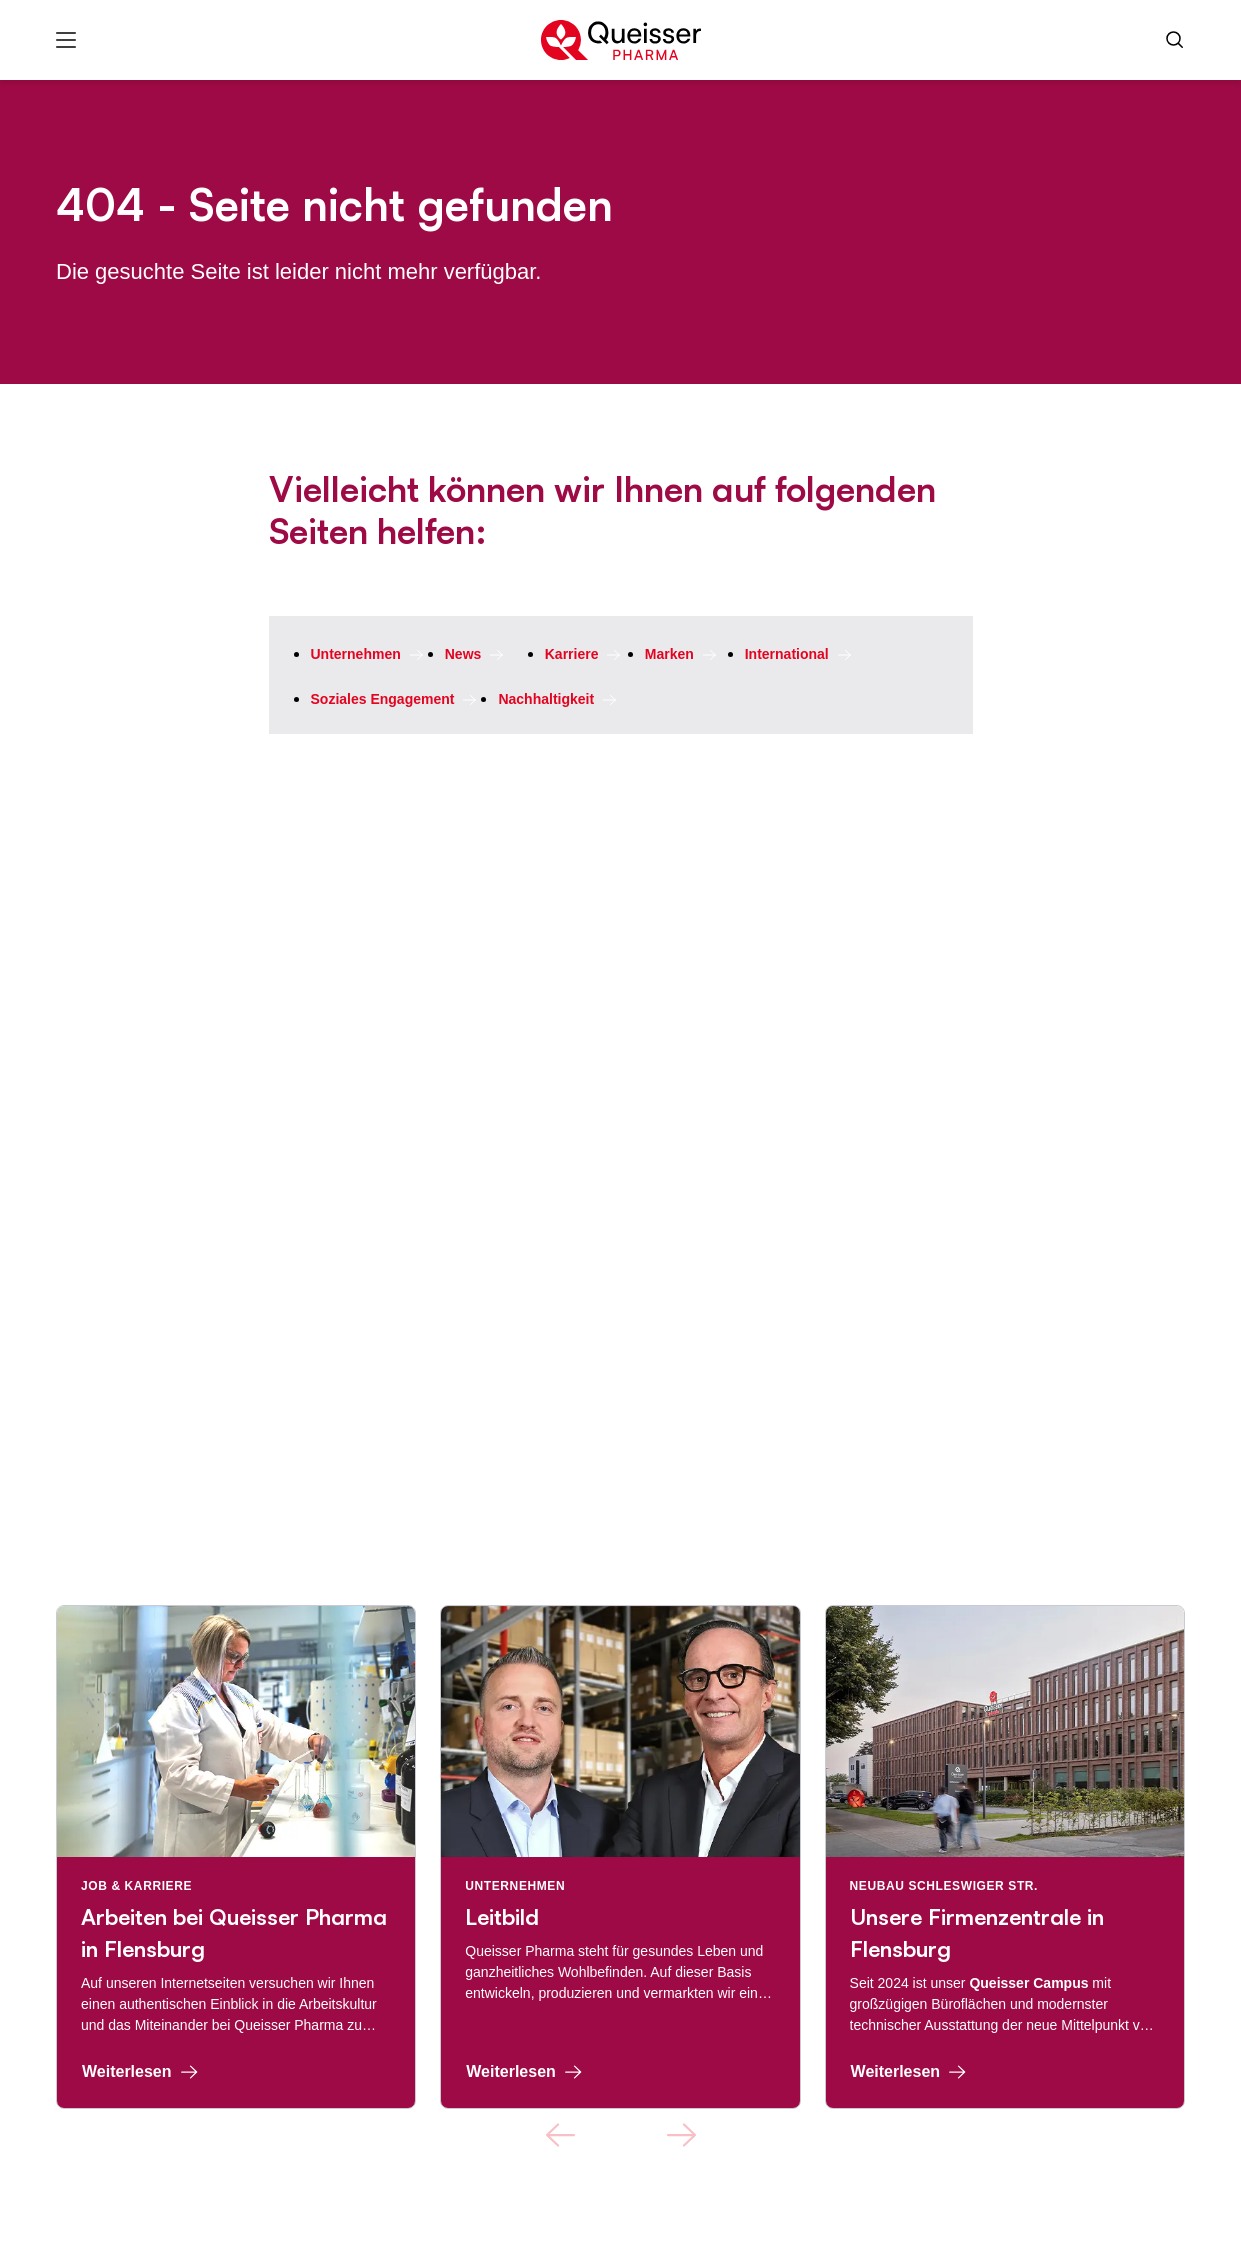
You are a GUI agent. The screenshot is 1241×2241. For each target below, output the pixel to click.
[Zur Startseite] (621, 40)
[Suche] (1175, 40)
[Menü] (66, 40)
